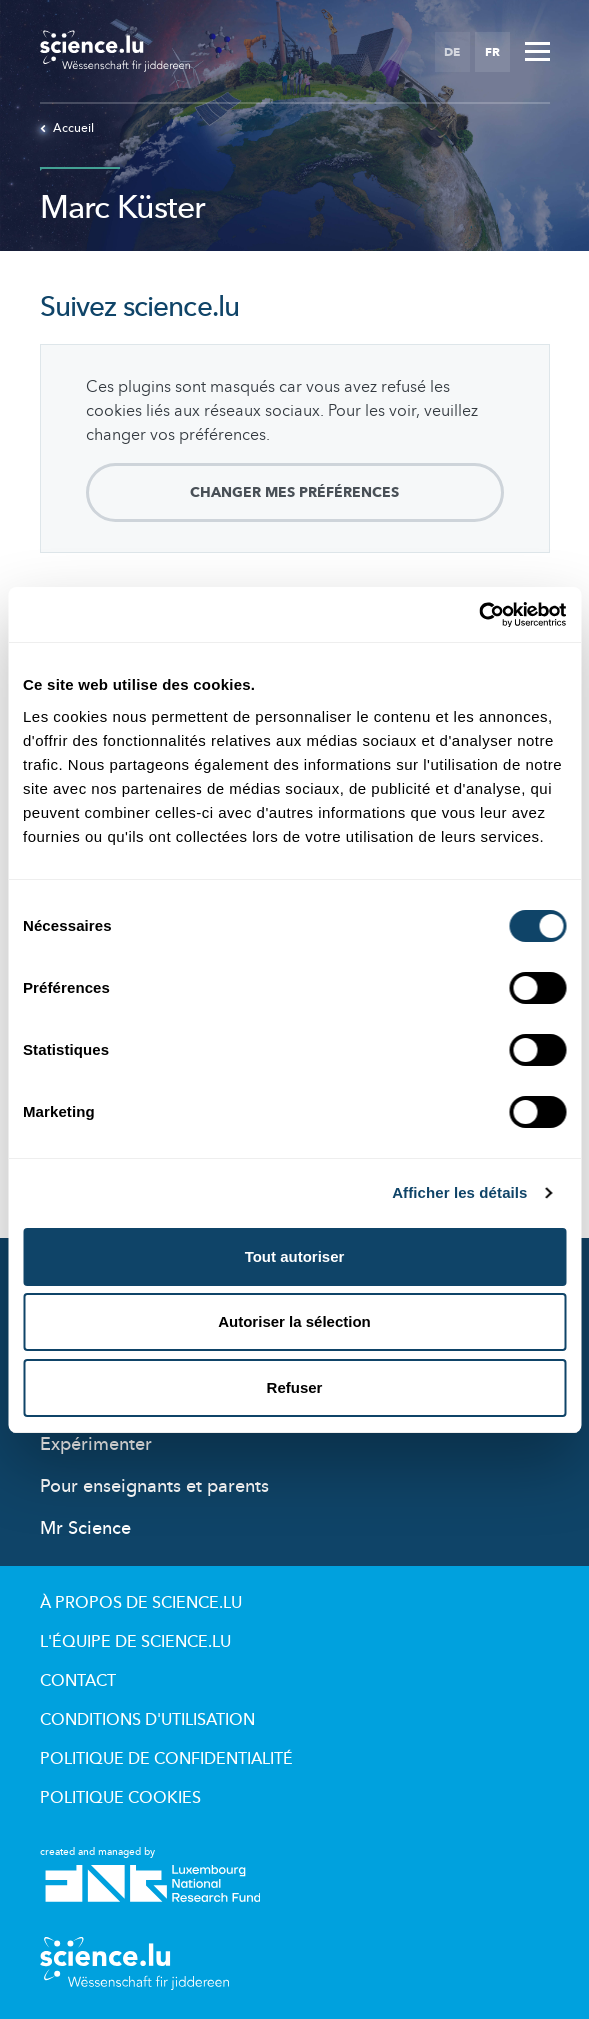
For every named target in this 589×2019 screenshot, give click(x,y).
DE (452, 52)
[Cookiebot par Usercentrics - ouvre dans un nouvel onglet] (478, 615)
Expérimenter (96, 1444)
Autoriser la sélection (294, 1321)
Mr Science (85, 1528)
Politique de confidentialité (166, 1759)
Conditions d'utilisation (147, 1720)
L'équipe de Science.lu (135, 1642)
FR (492, 52)
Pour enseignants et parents (154, 1486)
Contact (78, 1681)
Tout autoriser (295, 1256)
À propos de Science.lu (141, 1603)
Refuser (295, 1387)
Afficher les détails (459, 1192)
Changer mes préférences (294, 492)
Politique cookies (120, 1798)
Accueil (67, 128)
